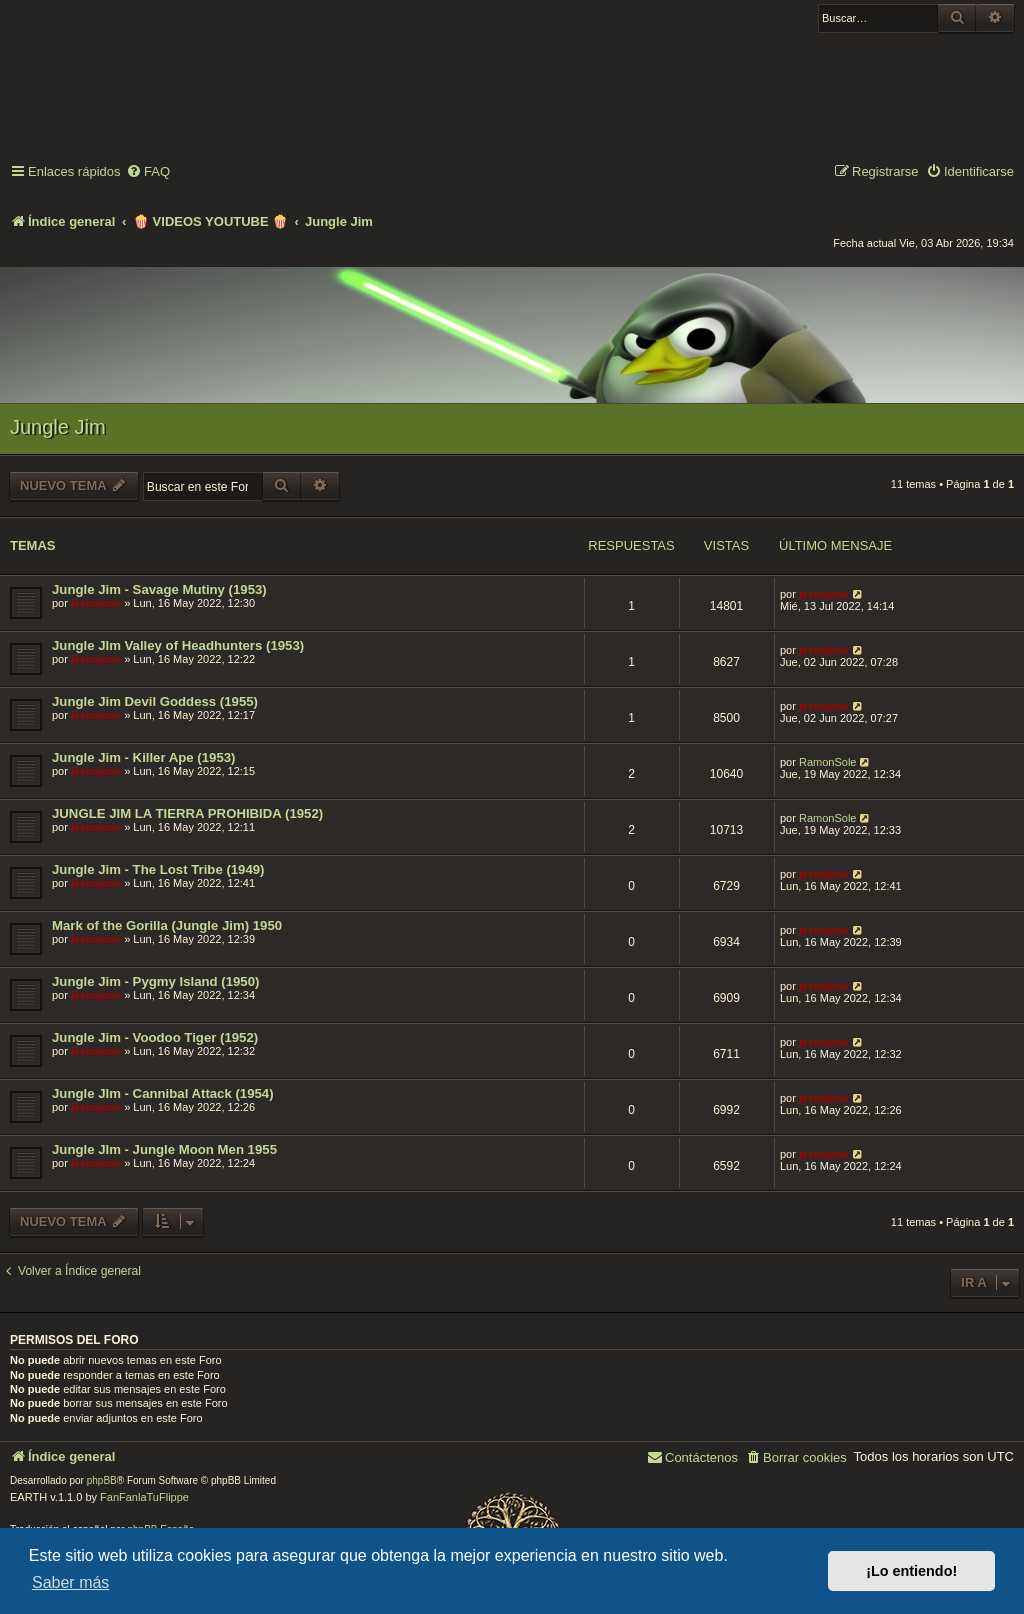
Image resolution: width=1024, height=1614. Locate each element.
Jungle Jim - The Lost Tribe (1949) (158, 869)
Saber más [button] (70, 1582)
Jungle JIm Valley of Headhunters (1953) (178, 645)
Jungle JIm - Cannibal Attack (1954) (163, 1093)
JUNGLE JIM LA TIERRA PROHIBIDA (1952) (187, 813)
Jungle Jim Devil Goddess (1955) (155, 701)
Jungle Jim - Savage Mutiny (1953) (159, 589)
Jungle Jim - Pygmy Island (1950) (155, 981)
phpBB (102, 1480)
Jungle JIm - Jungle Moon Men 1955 (164, 1149)
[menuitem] (148, 172)
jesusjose (96, 603)
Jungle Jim (58, 427)
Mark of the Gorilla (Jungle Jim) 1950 (167, 925)
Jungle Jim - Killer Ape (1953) (143, 757)
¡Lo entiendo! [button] (911, 1571)
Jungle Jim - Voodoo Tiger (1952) (155, 1037)
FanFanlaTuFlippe (144, 1497)
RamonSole (827, 762)
